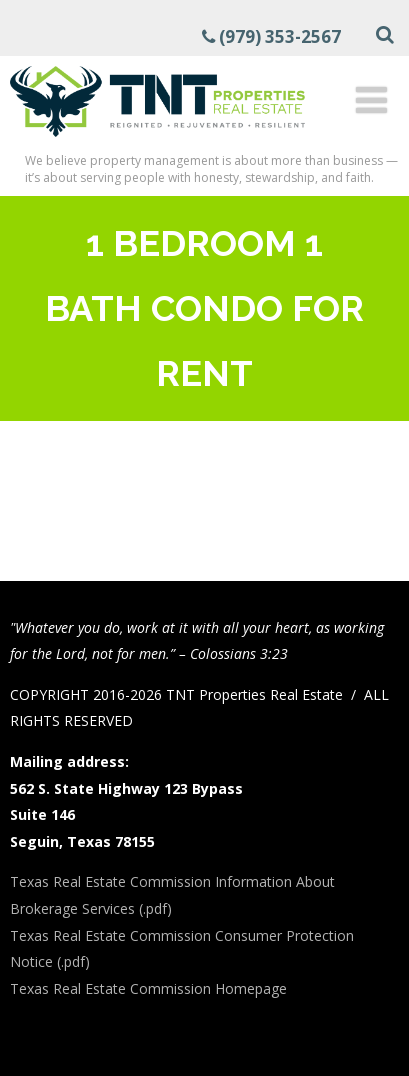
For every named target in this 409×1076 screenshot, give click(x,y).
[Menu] (371, 99)
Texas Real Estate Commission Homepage (148, 988)
